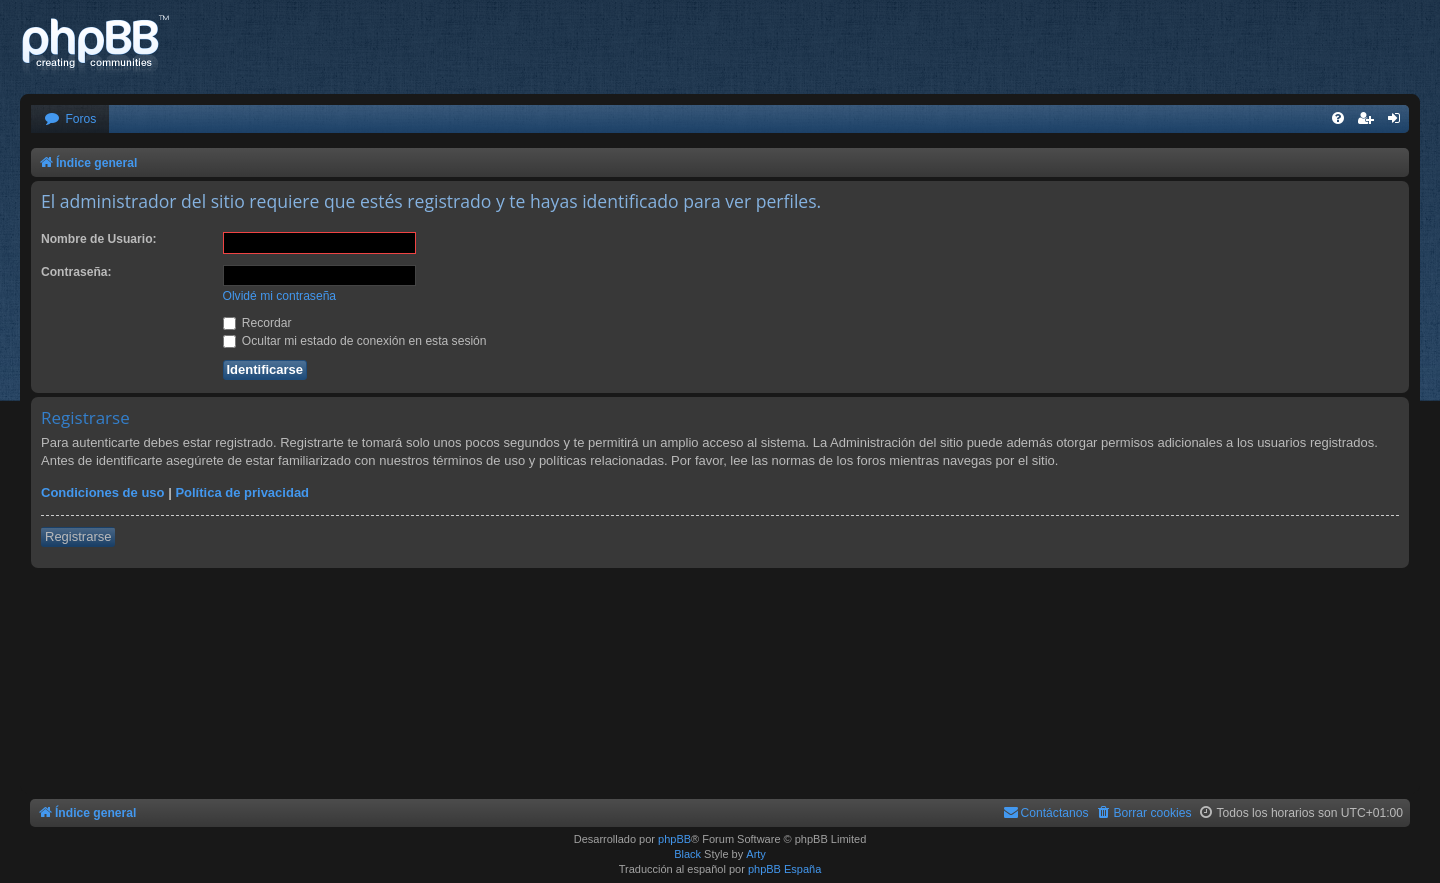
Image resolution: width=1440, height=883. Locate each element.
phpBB (674, 839)
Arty (756, 854)
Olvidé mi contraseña (280, 296)
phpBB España (784, 869)
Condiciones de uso (103, 492)
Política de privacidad (242, 492)
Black (687, 854)
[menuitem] (70, 119)
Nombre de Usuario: (99, 239)
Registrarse (78, 536)
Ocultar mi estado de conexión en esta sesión (355, 341)
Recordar (257, 323)
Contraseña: (76, 272)
